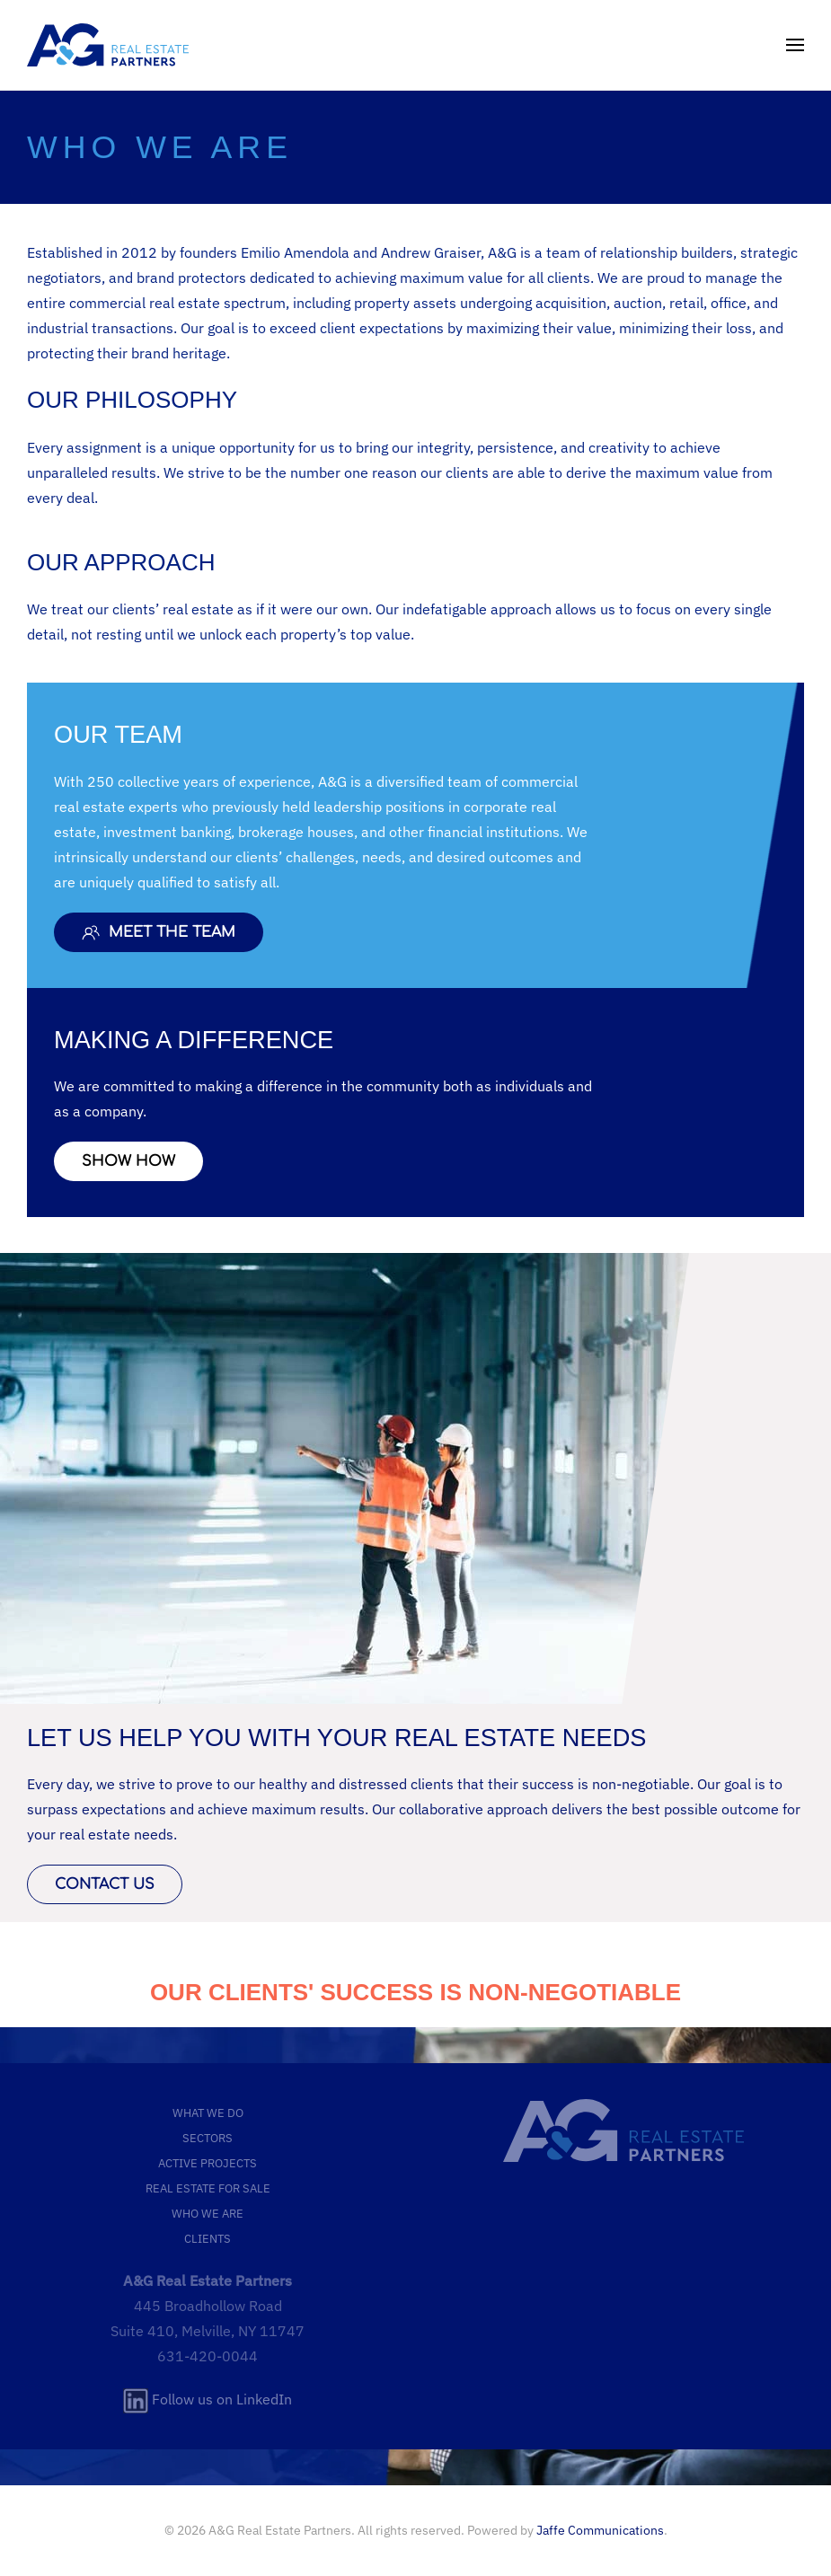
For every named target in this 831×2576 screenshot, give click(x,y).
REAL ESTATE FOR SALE (208, 2188)
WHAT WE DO (207, 2112)
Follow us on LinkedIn (207, 2399)
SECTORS (207, 2138)
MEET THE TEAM (158, 932)
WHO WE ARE (207, 2213)
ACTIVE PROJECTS (207, 2163)
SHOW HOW (128, 1161)
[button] (795, 45)
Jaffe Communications (600, 2530)
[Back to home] (108, 45)
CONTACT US (105, 1884)
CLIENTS (207, 2238)
